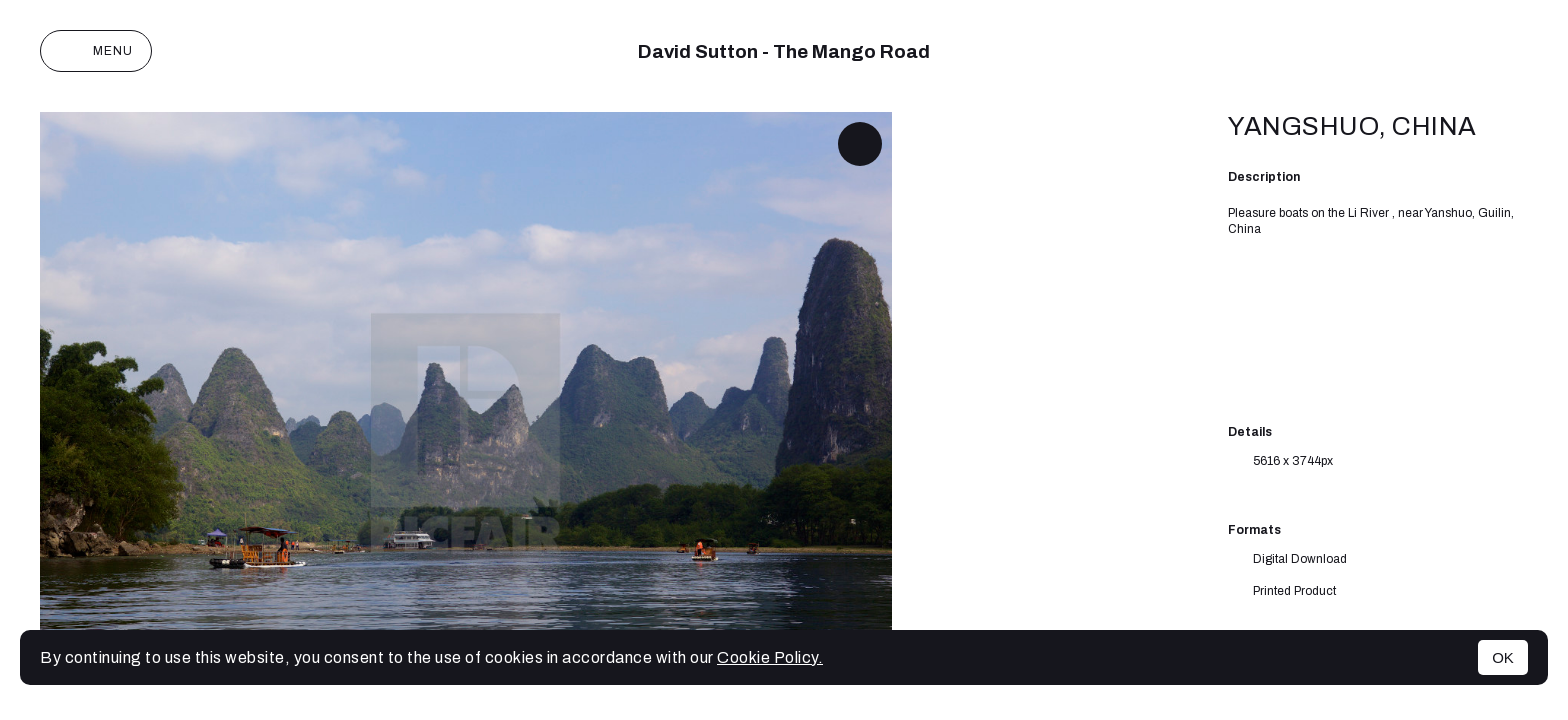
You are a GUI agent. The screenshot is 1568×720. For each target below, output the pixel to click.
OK (1503, 657)
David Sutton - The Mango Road (784, 51)
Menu (96, 51)
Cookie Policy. (770, 657)
